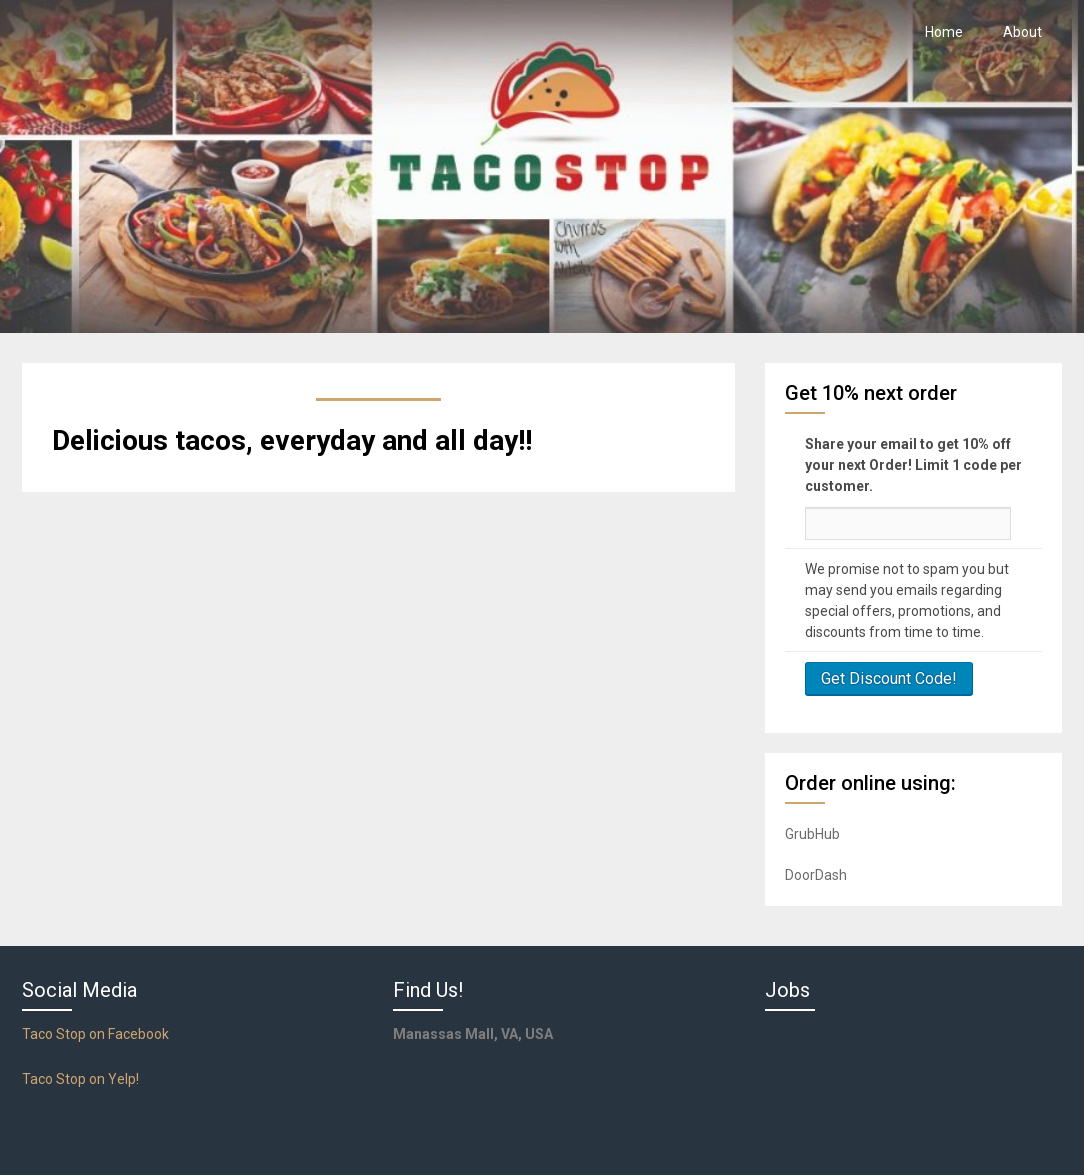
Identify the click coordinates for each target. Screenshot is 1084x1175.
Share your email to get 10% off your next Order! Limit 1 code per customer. (913, 465)
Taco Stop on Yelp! (80, 1079)
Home (944, 32)
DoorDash (816, 875)
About (1022, 32)
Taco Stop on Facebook (95, 1034)
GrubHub (812, 834)
